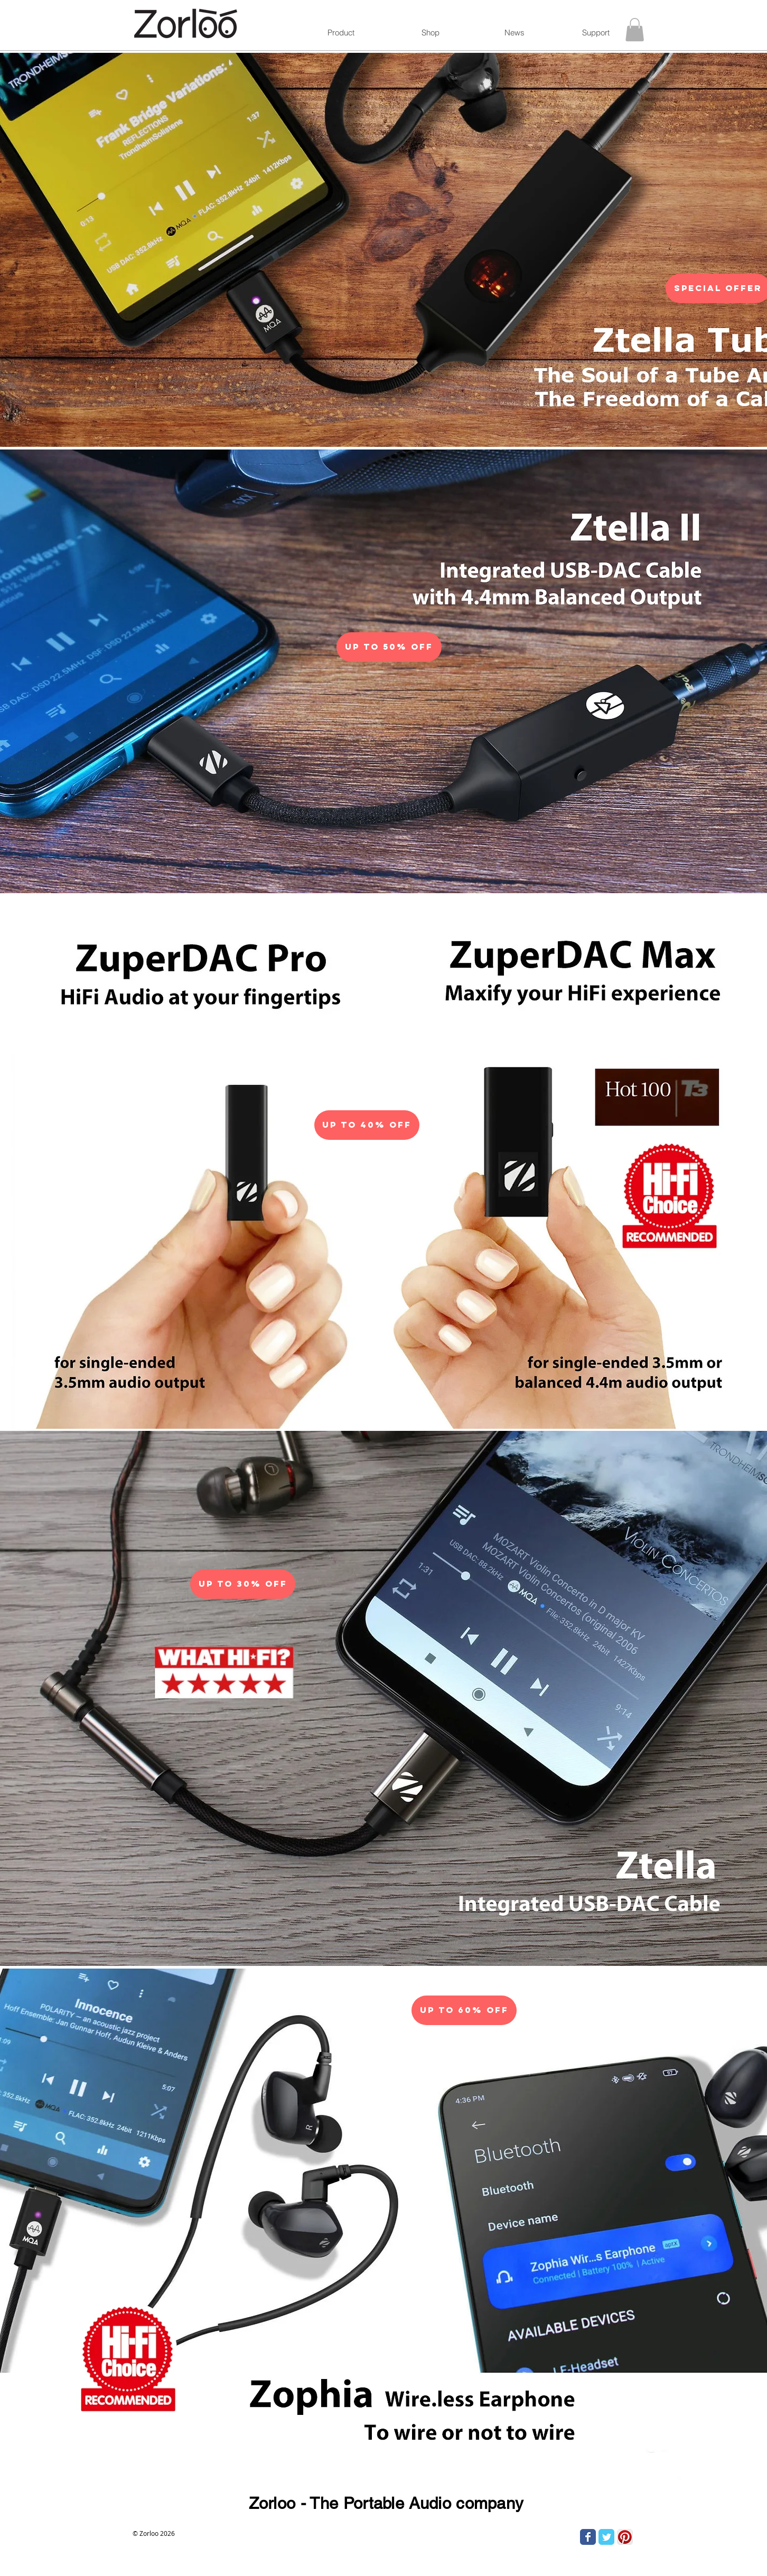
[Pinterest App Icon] (625, 2537)
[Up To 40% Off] (366, 1125)
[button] (634, 29)
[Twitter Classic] (606, 2537)
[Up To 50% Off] (389, 647)
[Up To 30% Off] (242, 1584)
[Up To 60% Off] (464, 2010)
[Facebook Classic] (588, 2537)
